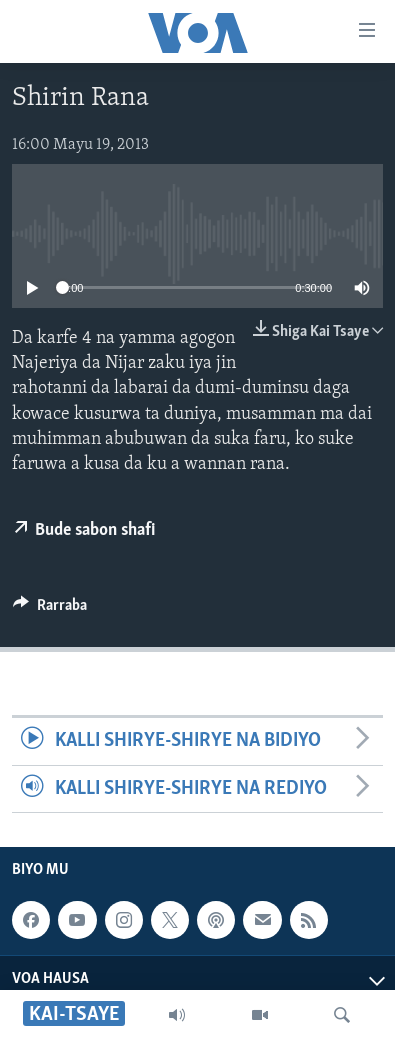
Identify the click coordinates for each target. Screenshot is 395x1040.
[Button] (50, 610)
